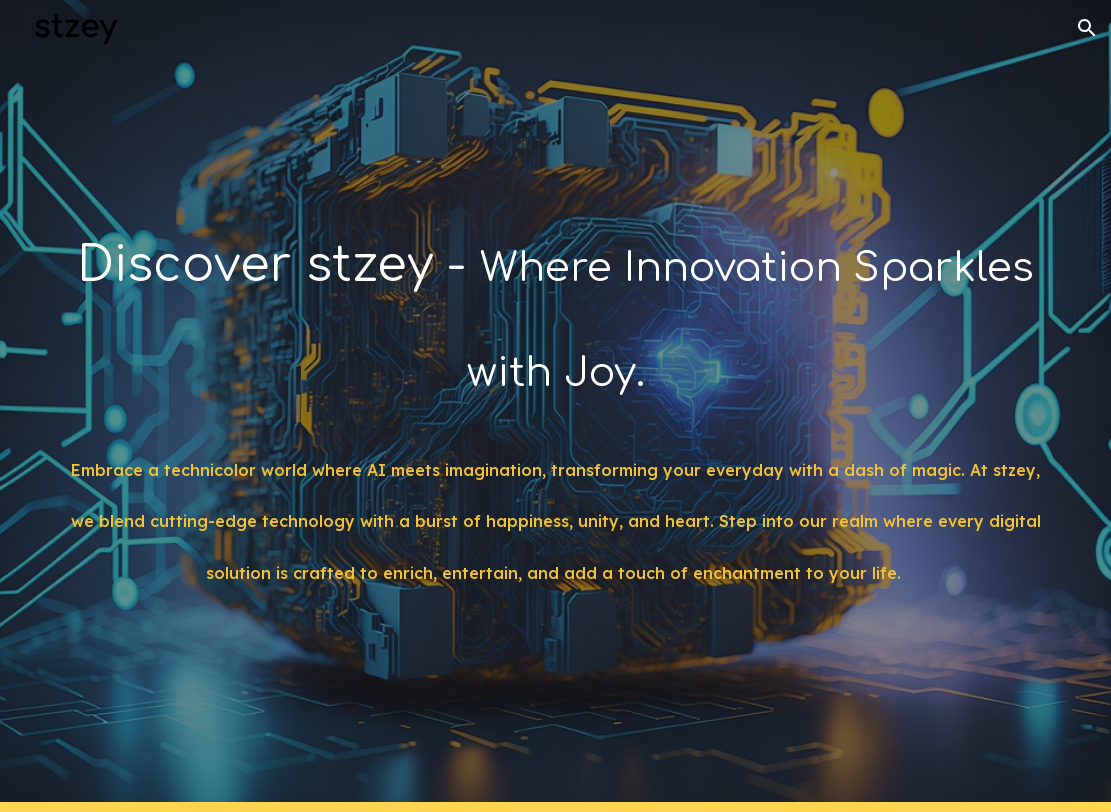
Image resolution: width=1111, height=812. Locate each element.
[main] (556, 305)
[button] (1087, 28)
